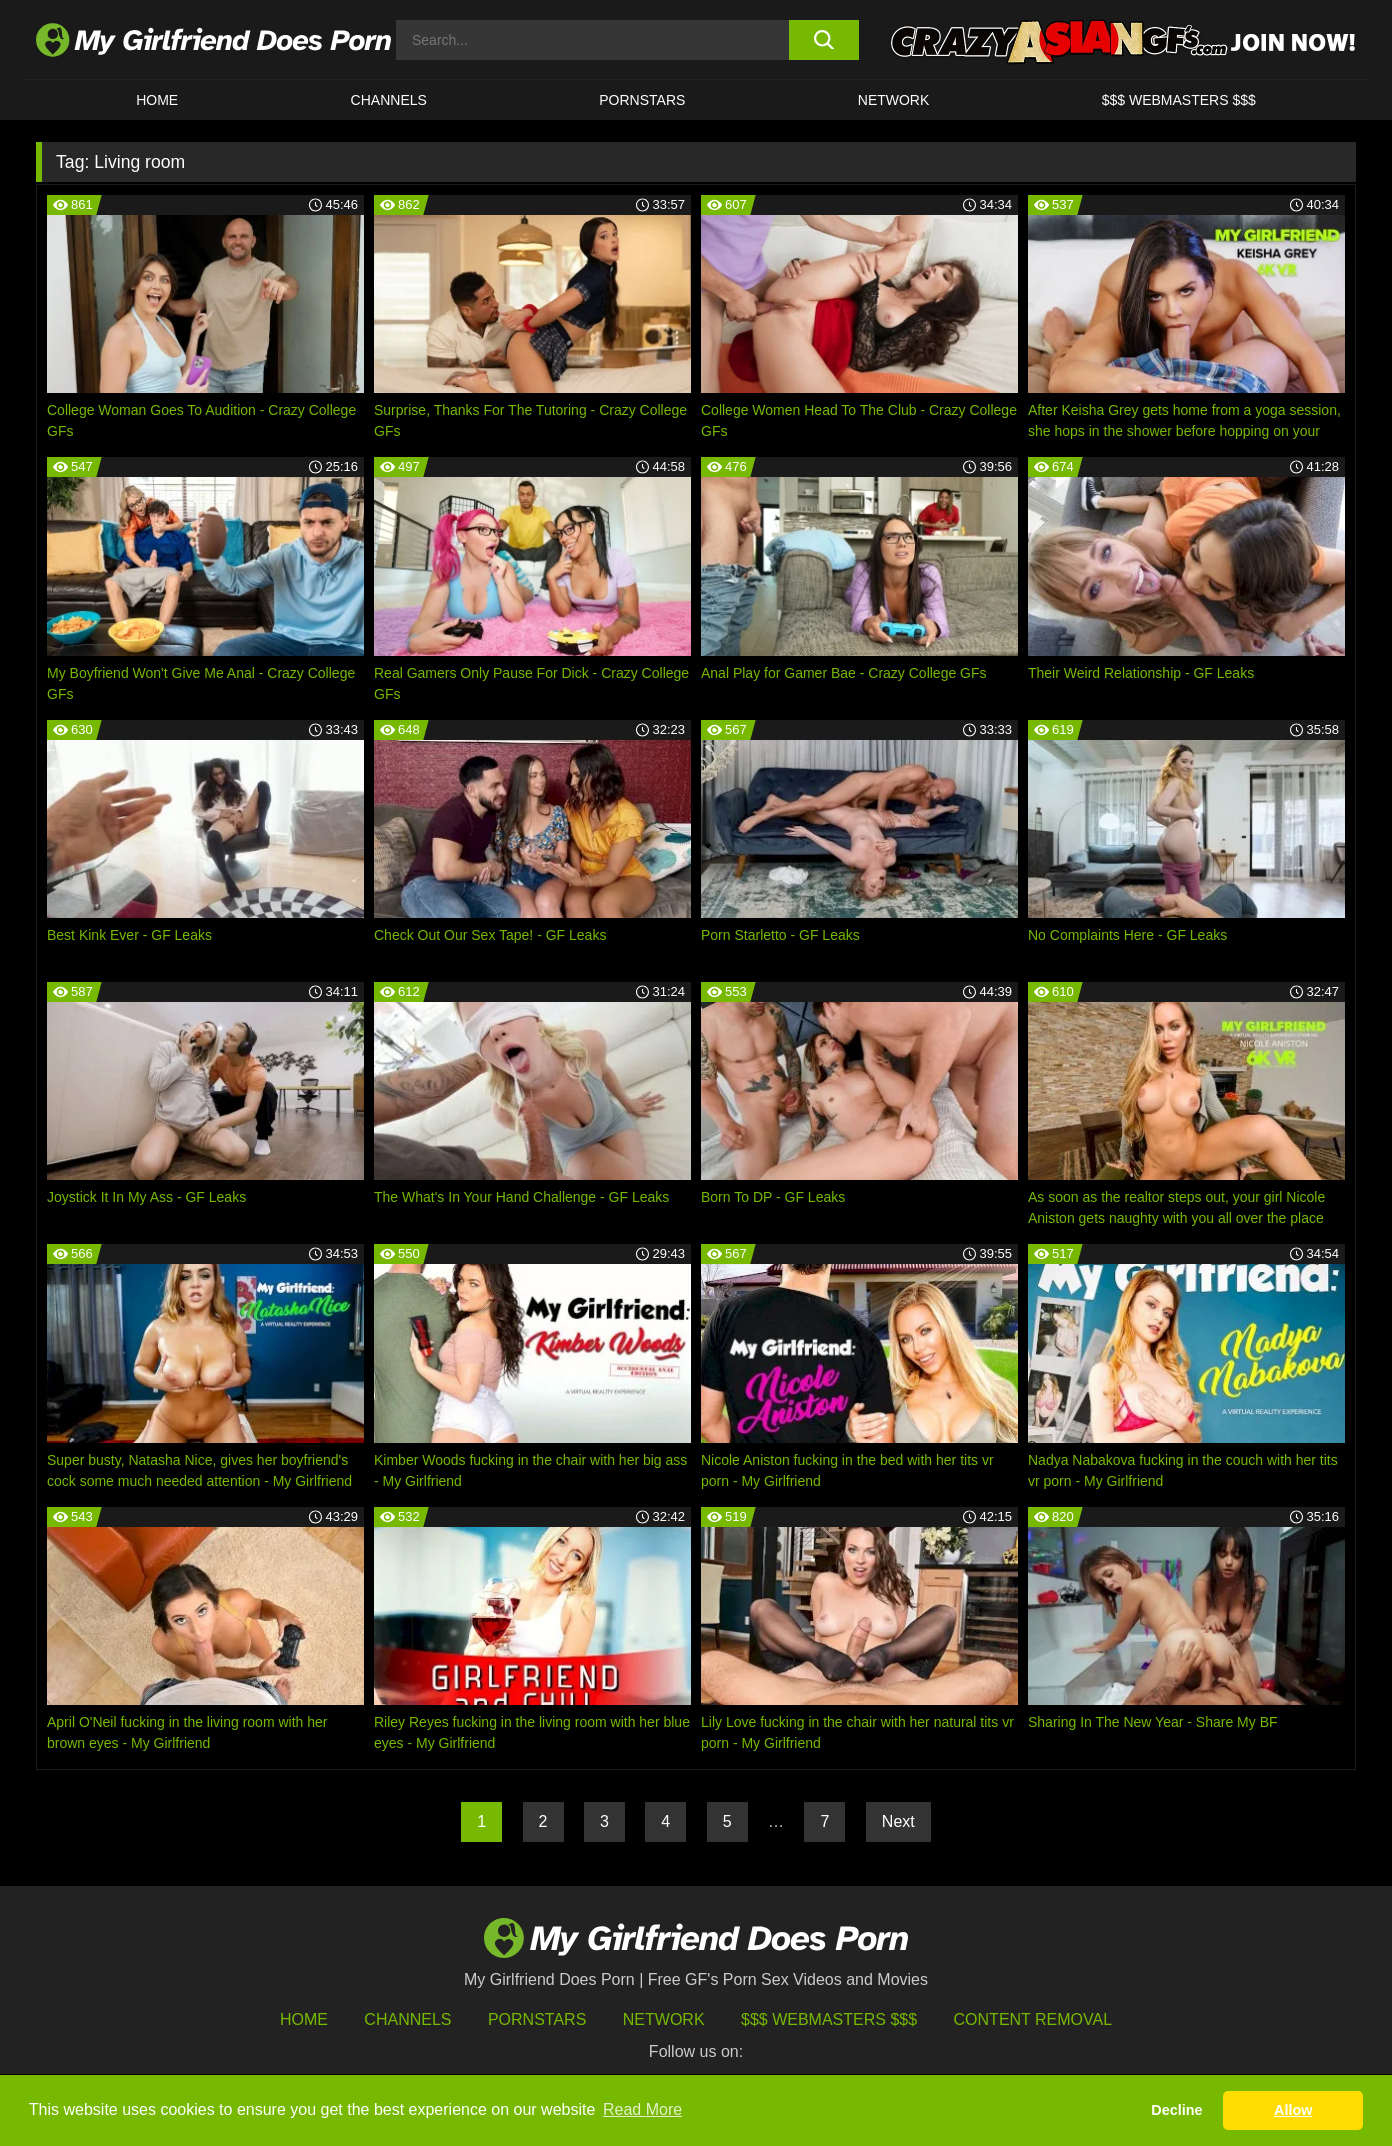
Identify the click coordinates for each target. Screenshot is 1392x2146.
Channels (407, 2019)
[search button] (823, 40)
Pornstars (642, 100)
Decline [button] (1176, 2110)
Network (894, 100)
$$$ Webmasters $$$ (829, 2019)
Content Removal (1033, 2019)
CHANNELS (389, 100)
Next (898, 1821)
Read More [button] (642, 2109)
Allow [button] (1293, 2110)
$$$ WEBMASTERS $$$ (1179, 100)
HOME (157, 100)
